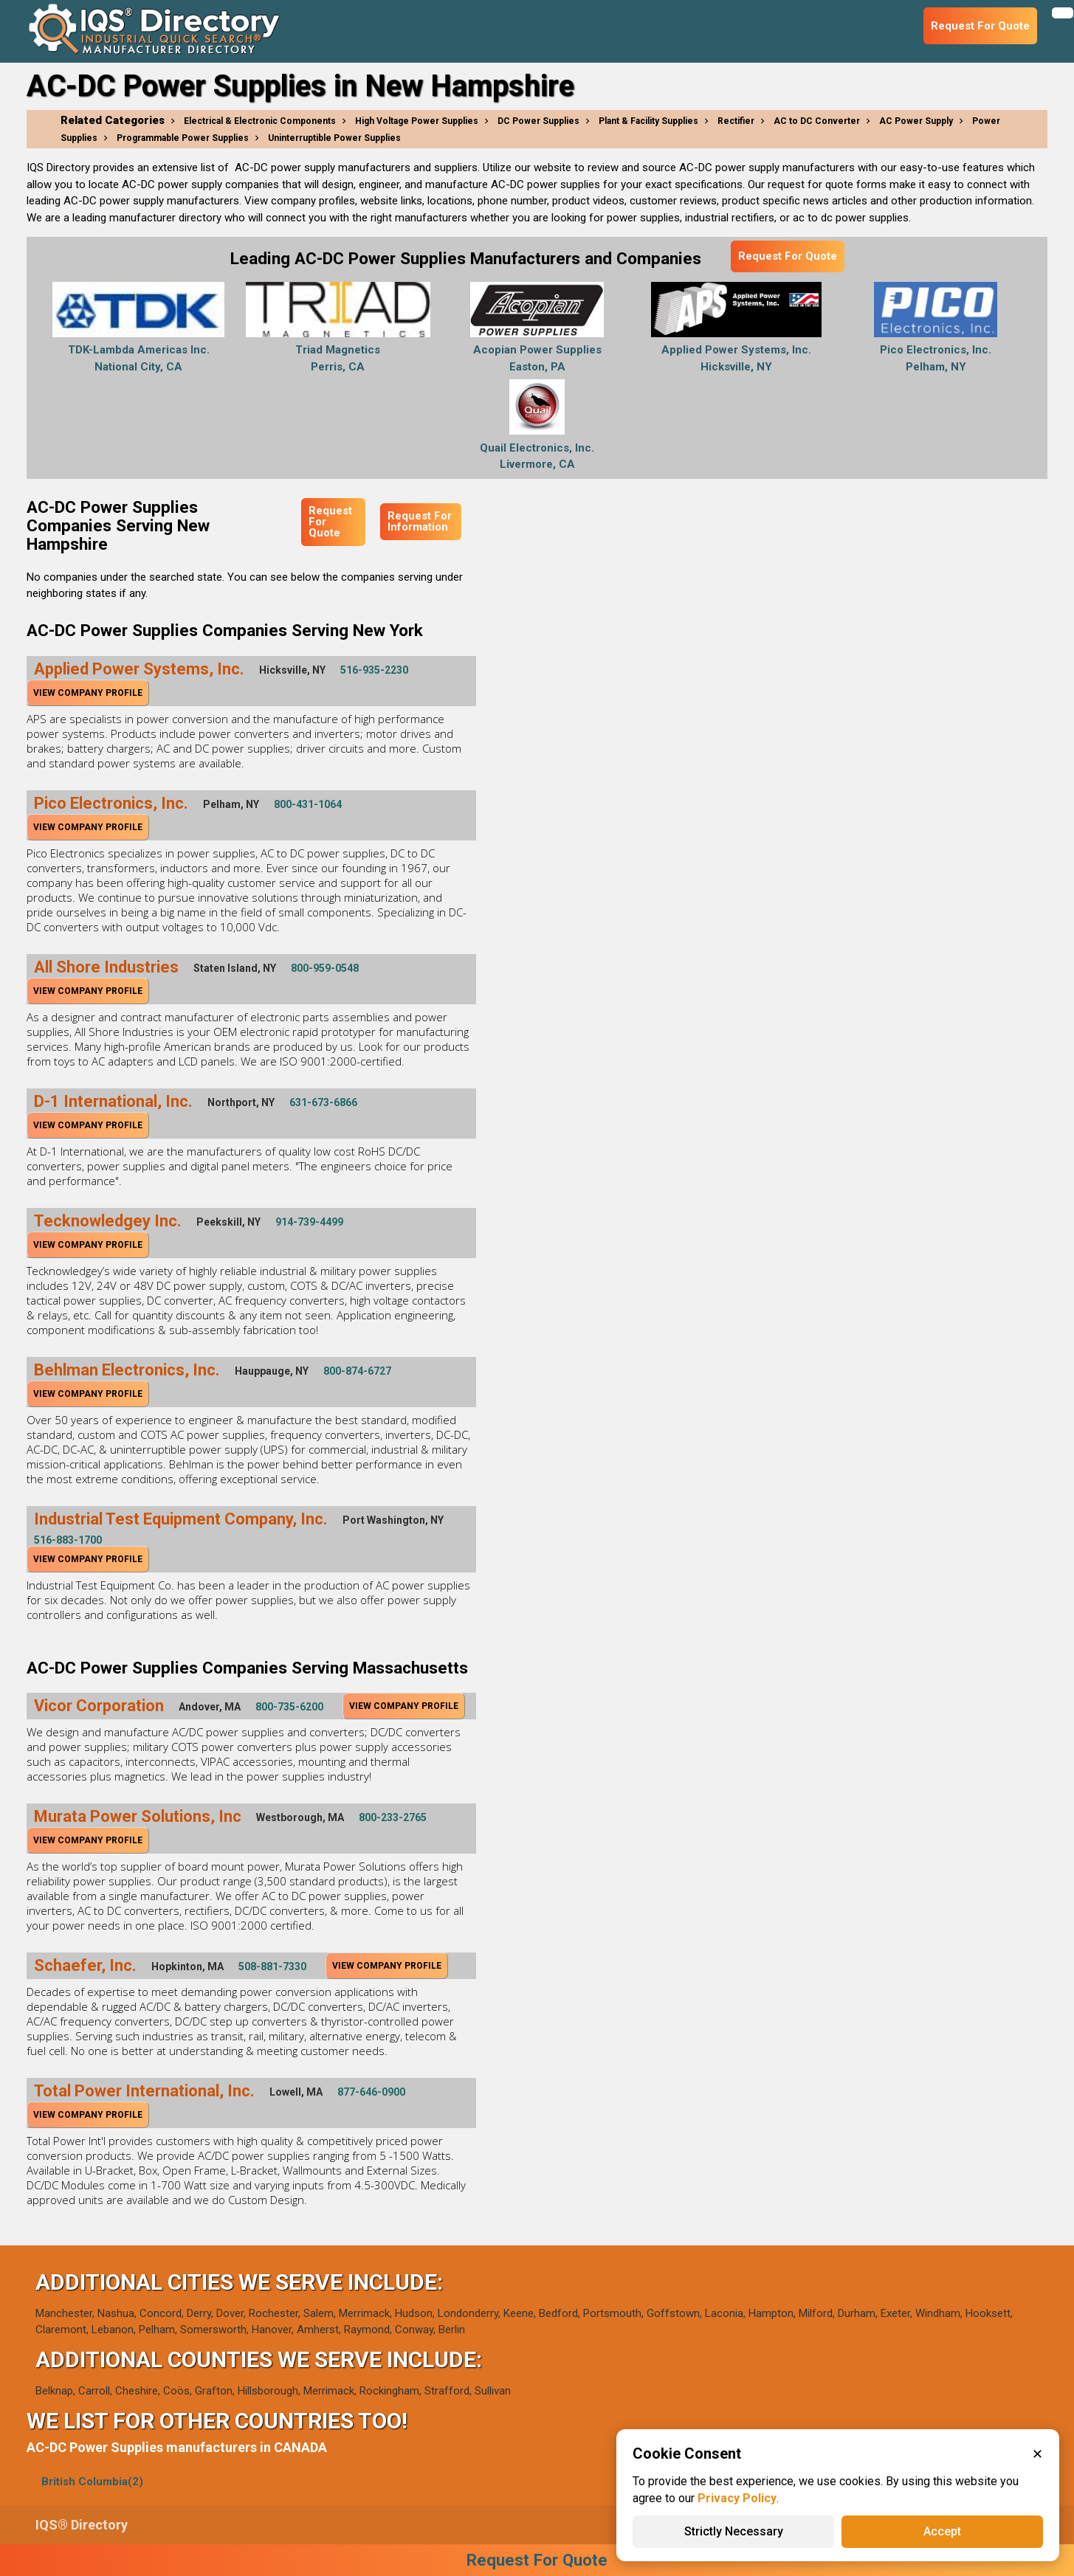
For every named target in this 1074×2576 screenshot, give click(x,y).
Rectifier (735, 121)
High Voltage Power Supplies (416, 121)
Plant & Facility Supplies (648, 121)
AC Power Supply (916, 121)
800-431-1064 (308, 804)
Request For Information (420, 521)
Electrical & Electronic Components (260, 121)
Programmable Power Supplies (183, 138)
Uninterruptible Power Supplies (334, 138)
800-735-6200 (289, 1707)
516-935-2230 (374, 670)
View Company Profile (87, 693)
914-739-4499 (309, 1222)
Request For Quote (787, 256)
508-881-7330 (272, 1966)
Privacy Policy (737, 2498)
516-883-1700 (68, 1540)
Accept (942, 2531)
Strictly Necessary (733, 2531)
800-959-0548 (325, 968)
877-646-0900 (371, 2092)
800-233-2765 (393, 1817)
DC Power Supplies (538, 121)
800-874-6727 (357, 1371)
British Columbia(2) (92, 2481)
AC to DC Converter (817, 121)
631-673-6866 (323, 1102)
